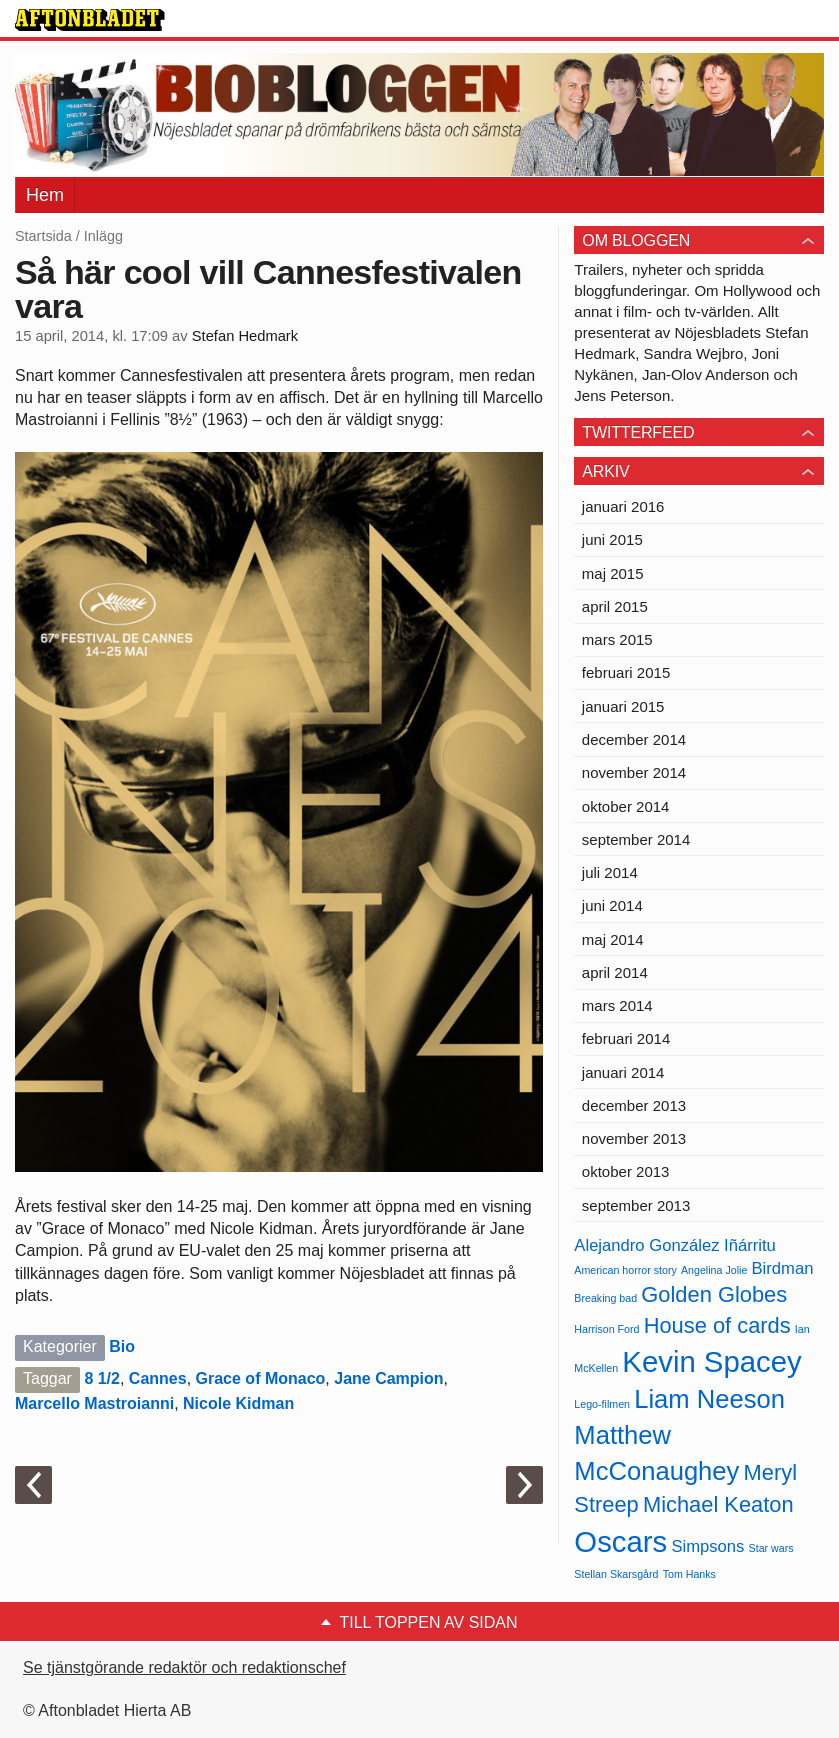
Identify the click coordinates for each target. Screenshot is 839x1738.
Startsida (43, 236)
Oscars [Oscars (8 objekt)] (620, 1541)
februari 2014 (626, 1038)
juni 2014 (612, 905)
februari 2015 (626, 672)
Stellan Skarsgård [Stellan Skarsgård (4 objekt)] (616, 1574)
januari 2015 (623, 706)
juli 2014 (610, 872)
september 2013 (636, 1205)
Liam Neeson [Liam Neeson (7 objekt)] (709, 1399)
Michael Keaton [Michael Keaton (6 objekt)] (718, 1504)
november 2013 (634, 1138)
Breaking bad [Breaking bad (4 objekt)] (605, 1298)
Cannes (158, 1378)
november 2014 (634, 772)
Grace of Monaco (261, 1378)
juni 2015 (612, 539)
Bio (122, 1346)
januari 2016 (623, 506)
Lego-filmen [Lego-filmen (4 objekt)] (602, 1404)
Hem (45, 195)
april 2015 (615, 606)
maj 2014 (613, 939)
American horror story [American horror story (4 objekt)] (625, 1270)
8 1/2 (102, 1378)
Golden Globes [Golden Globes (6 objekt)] (714, 1294)
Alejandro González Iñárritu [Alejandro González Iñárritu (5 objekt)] (674, 1245)
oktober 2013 (626, 1171)
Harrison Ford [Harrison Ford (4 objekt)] (606, 1329)
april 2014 (615, 972)
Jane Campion (388, 1378)
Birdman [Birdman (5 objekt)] (783, 1268)
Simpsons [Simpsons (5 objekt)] (707, 1546)
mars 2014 (617, 1005)
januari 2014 (623, 1072)
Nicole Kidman (238, 1403)
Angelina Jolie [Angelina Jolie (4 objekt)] (714, 1270)
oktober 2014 (626, 806)
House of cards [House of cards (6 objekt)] (717, 1325)
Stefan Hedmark (245, 336)
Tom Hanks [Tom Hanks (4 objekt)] (689, 1574)
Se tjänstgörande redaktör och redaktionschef (184, 1667)
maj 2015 (613, 573)
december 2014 (634, 739)
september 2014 (636, 839)
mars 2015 (617, 639)
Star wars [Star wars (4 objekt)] (771, 1548)
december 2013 (634, 1105)
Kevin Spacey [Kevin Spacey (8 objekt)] (711, 1361)
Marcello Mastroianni (94, 1403)
